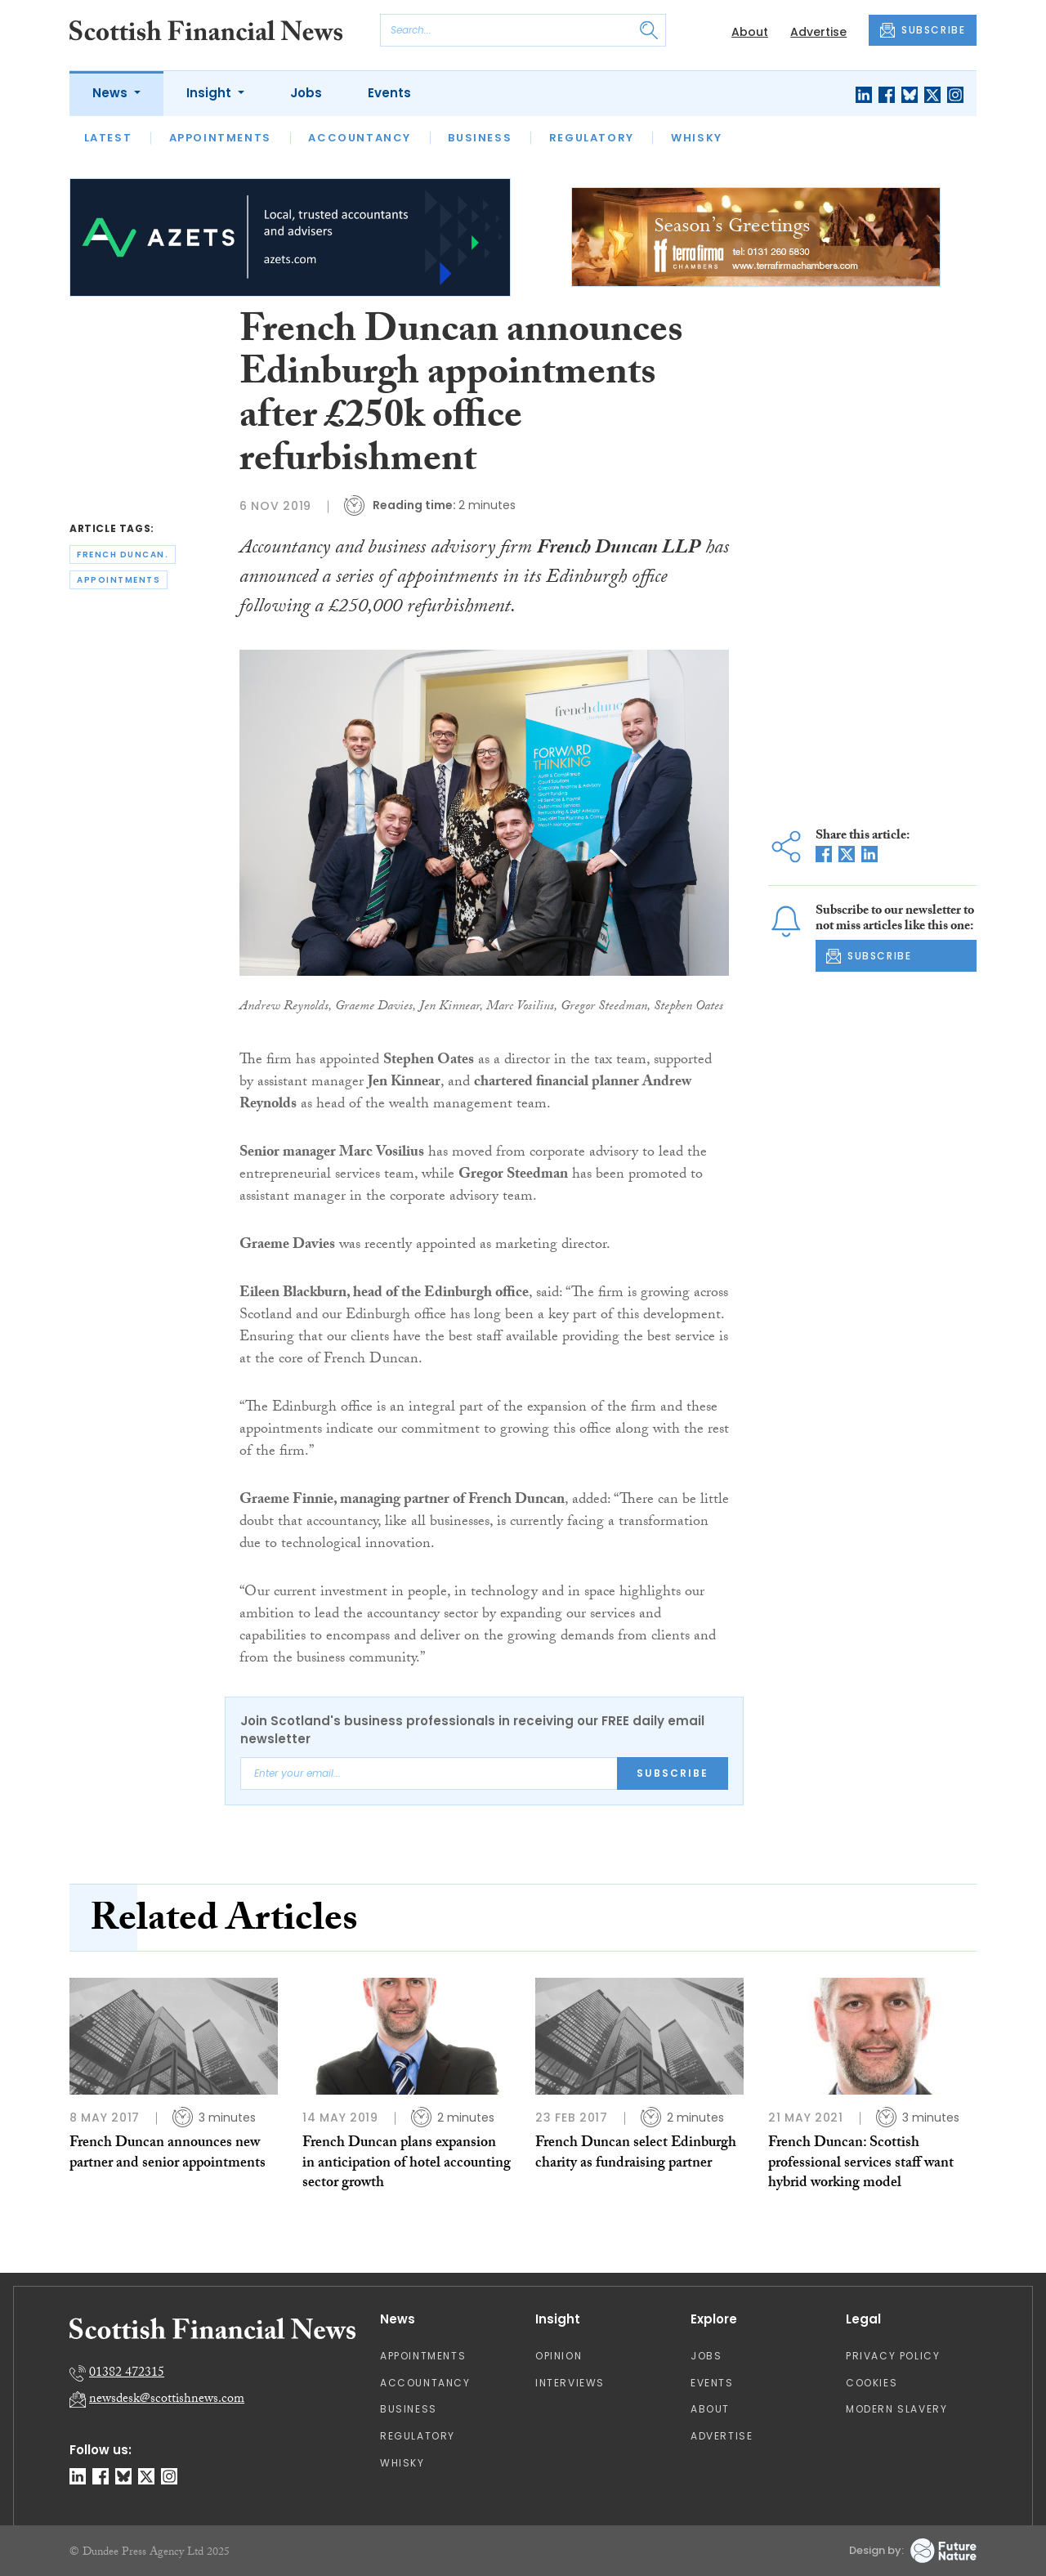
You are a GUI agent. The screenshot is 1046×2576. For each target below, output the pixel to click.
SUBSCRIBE (922, 30)
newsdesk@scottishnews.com (166, 2400)
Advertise (818, 32)
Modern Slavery (896, 2409)
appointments (118, 580)
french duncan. (122, 554)
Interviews (570, 2383)
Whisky (696, 137)
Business (480, 137)
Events (389, 92)
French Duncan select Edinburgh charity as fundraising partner (635, 2153)
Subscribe (673, 1773)
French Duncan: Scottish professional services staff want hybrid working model (861, 2164)
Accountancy (359, 137)
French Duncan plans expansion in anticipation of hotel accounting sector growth (406, 2164)
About (749, 32)
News (111, 92)
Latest (108, 137)
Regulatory (591, 137)
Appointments (220, 137)
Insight (210, 92)
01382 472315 (126, 2374)
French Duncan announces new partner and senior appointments (167, 2153)
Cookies (871, 2383)
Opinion (558, 2356)
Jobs (306, 92)
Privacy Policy (893, 2356)
